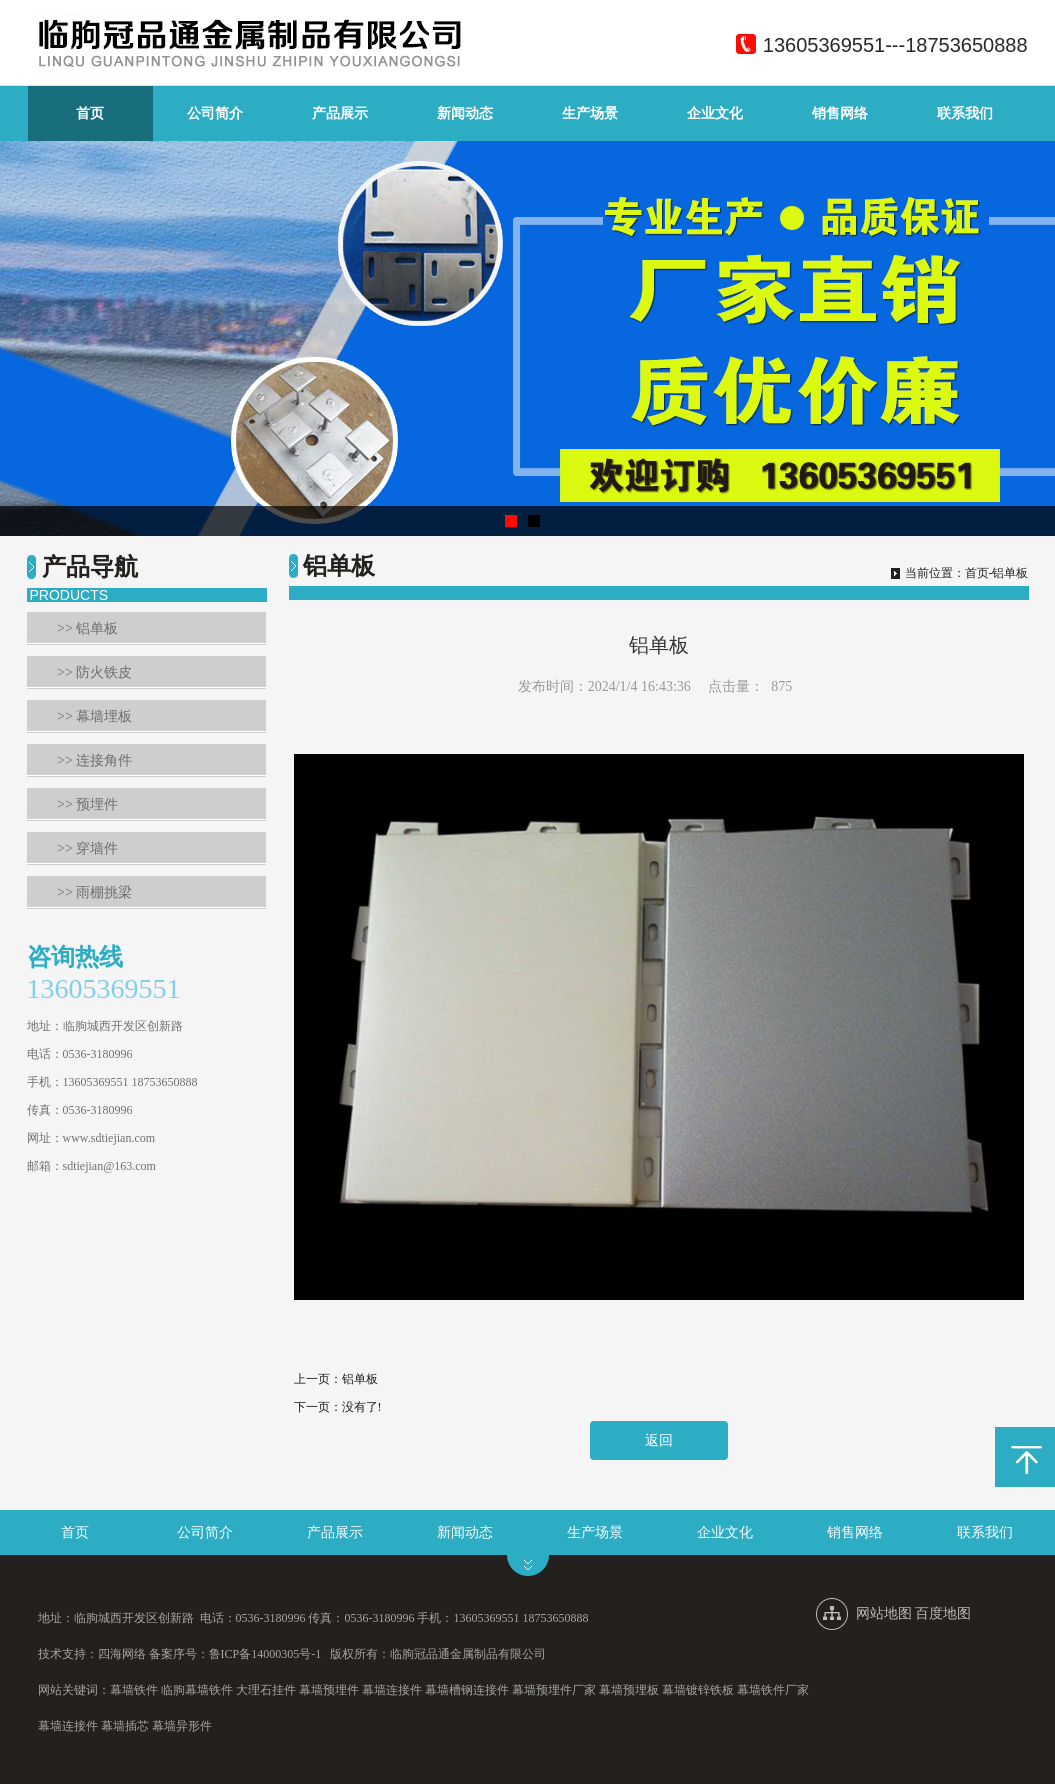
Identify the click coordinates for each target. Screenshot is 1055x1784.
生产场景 (590, 113)
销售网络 (840, 113)
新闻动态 (465, 113)
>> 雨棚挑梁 (94, 892)
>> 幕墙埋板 (94, 716)
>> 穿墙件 (87, 848)
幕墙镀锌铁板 (698, 1690)
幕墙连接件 (392, 1690)
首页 (90, 113)
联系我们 (965, 113)
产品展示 (340, 113)
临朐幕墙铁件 (197, 1690)
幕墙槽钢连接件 (467, 1690)
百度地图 (943, 1613)
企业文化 (715, 113)
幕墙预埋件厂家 (554, 1690)
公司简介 (215, 113)
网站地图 (884, 1613)
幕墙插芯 (125, 1726)
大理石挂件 (266, 1690)
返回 (659, 1440)
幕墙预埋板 (629, 1690)
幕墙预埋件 (329, 1690)
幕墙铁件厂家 (773, 1690)
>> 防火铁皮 (94, 672)
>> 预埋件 (87, 804)
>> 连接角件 (94, 760)
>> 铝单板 (87, 628)
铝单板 (360, 1379)
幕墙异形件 (182, 1726)
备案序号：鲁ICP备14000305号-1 (235, 1654)
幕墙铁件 (134, 1690)
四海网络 (122, 1654)
